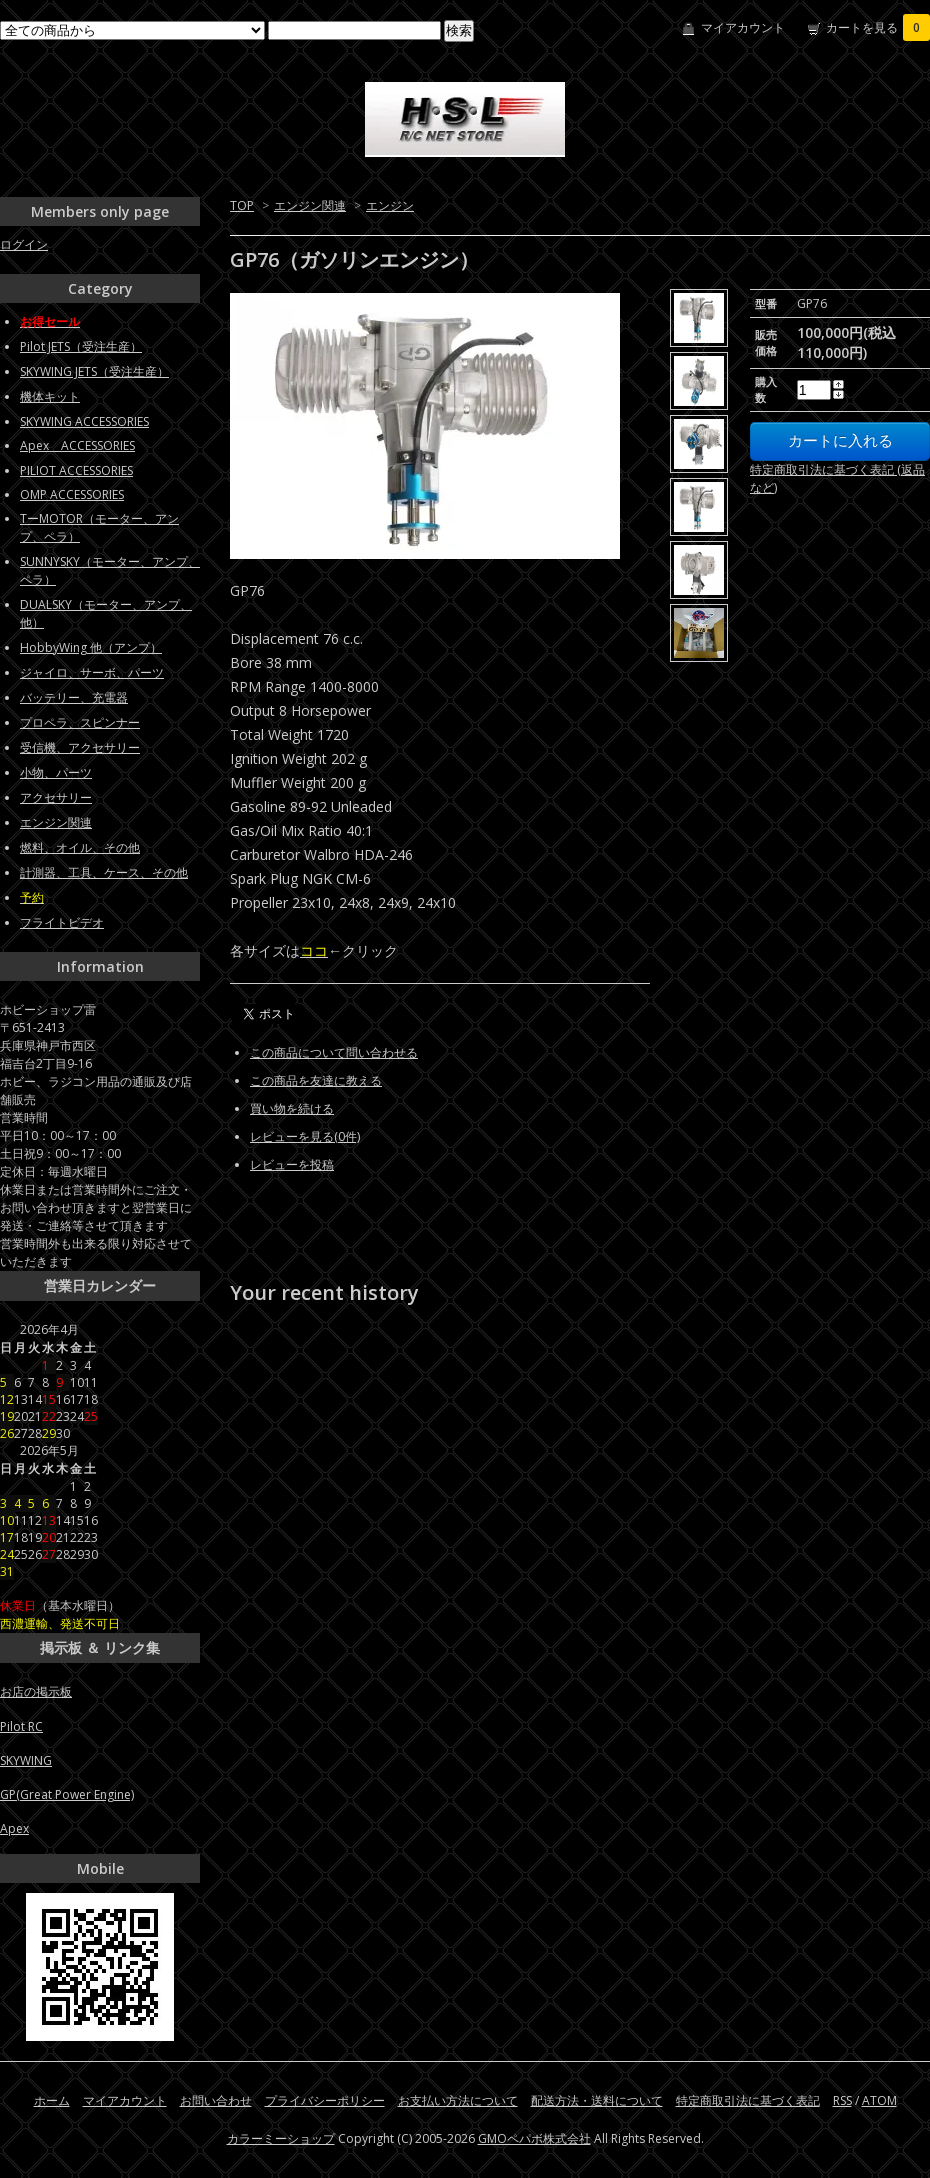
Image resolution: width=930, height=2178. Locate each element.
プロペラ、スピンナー (80, 722)
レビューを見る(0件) (305, 1136)
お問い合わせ (216, 2100)
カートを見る (878, 27)
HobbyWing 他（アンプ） (91, 647)
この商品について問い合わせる (334, 1052)
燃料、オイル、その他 (80, 847)
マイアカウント (743, 27)
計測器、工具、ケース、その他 (104, 872)
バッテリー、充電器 (74, 697)
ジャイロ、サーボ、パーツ (92, 672)
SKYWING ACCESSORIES (84, 421)
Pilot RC (21, 1726)
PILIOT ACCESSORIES (76, 470)
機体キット (50, 396)
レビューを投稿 (292, 1164)
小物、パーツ (56, 772)
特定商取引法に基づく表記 (748, 2100)
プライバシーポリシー (325, 2100)
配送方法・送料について (597, 2100)
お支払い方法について (458, 2100)
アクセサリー (56, 797)
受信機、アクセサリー (80, 747)
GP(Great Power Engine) (67, 1794)
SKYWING (26, 1760)
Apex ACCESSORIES (77, 445)
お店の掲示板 (36, 1691)
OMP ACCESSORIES (72, 494)
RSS (842, 2100)
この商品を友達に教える (316, 1080)
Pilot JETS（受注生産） (81, 346)
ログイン (24, 244)
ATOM (879, 2100)
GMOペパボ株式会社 (534, 2138)
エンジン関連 (310, 205)
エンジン (390, 205)
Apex (14, 1828)
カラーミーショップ (281, 2138)
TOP (242, 205)
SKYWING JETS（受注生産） (94, 371)
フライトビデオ (62, 922)
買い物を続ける (292, 1108)
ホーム (52, 2100)
